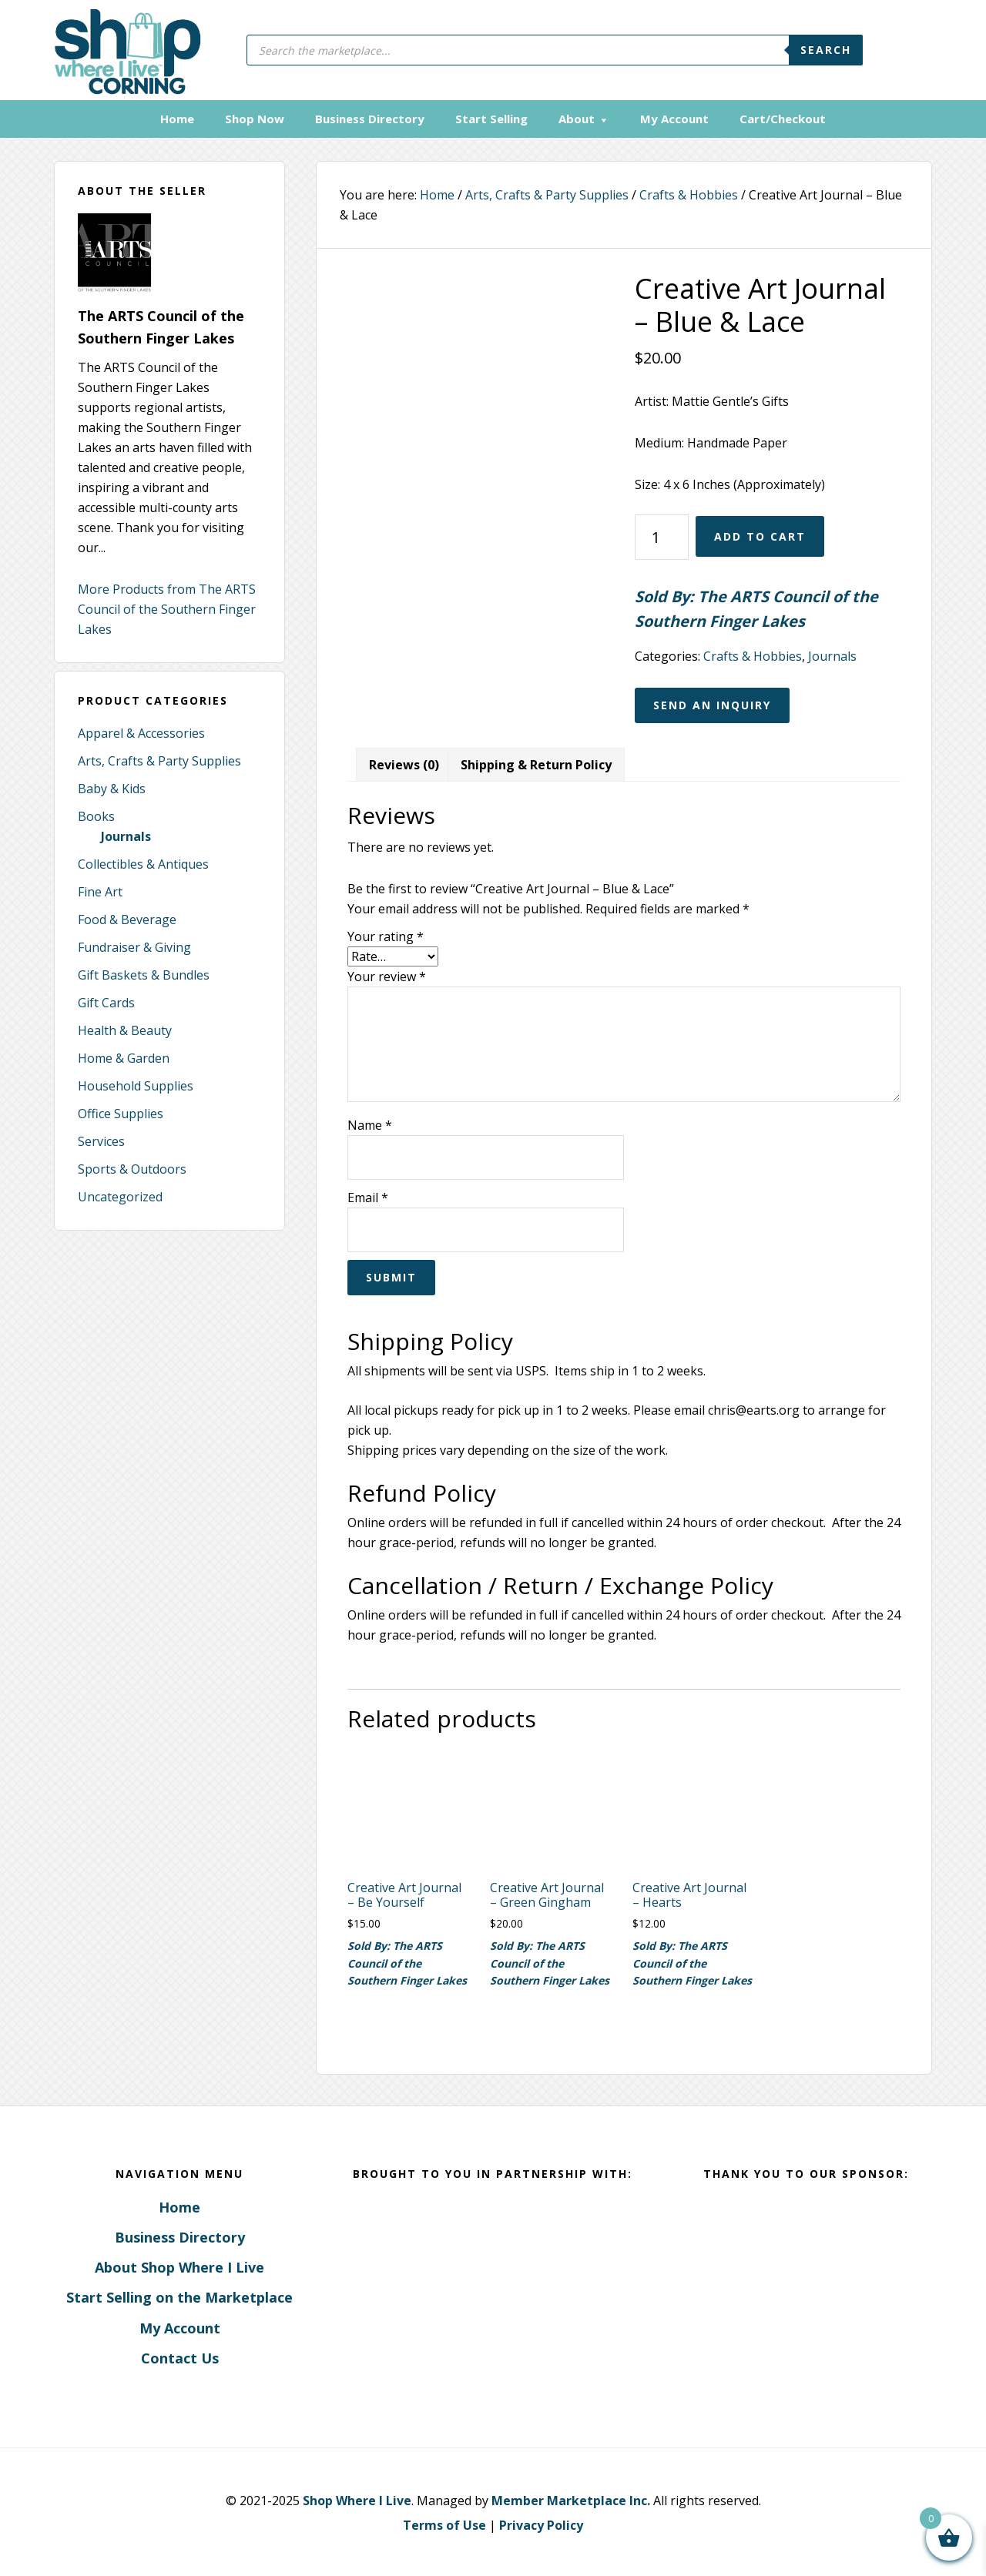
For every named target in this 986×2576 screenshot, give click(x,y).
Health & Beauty (125, 1028)
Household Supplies (135, 1084)
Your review (386, 974)
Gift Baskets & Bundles (144, 973)
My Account (179, 2325)
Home (179, 2205)
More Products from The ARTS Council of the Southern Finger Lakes (167, 607)
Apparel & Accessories (141, 731)
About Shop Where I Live (179, 2265)
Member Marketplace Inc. (570, 2499)
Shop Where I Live (357, 2499)
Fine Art (100, 890)
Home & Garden (123, 1056)
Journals (126, 834)
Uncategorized (120, 1195)
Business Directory (180, 2235)
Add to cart (760, 534)
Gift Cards (106, 1001)
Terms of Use (444, 2523)
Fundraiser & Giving (134, 945)
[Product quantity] (662, 535)
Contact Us (180, 2356)
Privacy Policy (541, 2523)
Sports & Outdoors (132, 1167)
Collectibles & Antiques (143, 862)
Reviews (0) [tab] (404, 762)
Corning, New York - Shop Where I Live (121, 50)
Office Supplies (120, 1112)
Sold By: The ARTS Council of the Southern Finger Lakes (756, 607)
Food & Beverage (127, 917)
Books (96, 814)
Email (367, 1196)
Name (369, 1123)
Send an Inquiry (712, 702)
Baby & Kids (112, 787)
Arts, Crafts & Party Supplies (159, 759)
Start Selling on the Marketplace (179, 2295)
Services (101, 1139)
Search (825, 49)
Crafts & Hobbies (688, 193)
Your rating (385, 934)
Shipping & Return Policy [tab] (536, 762)
